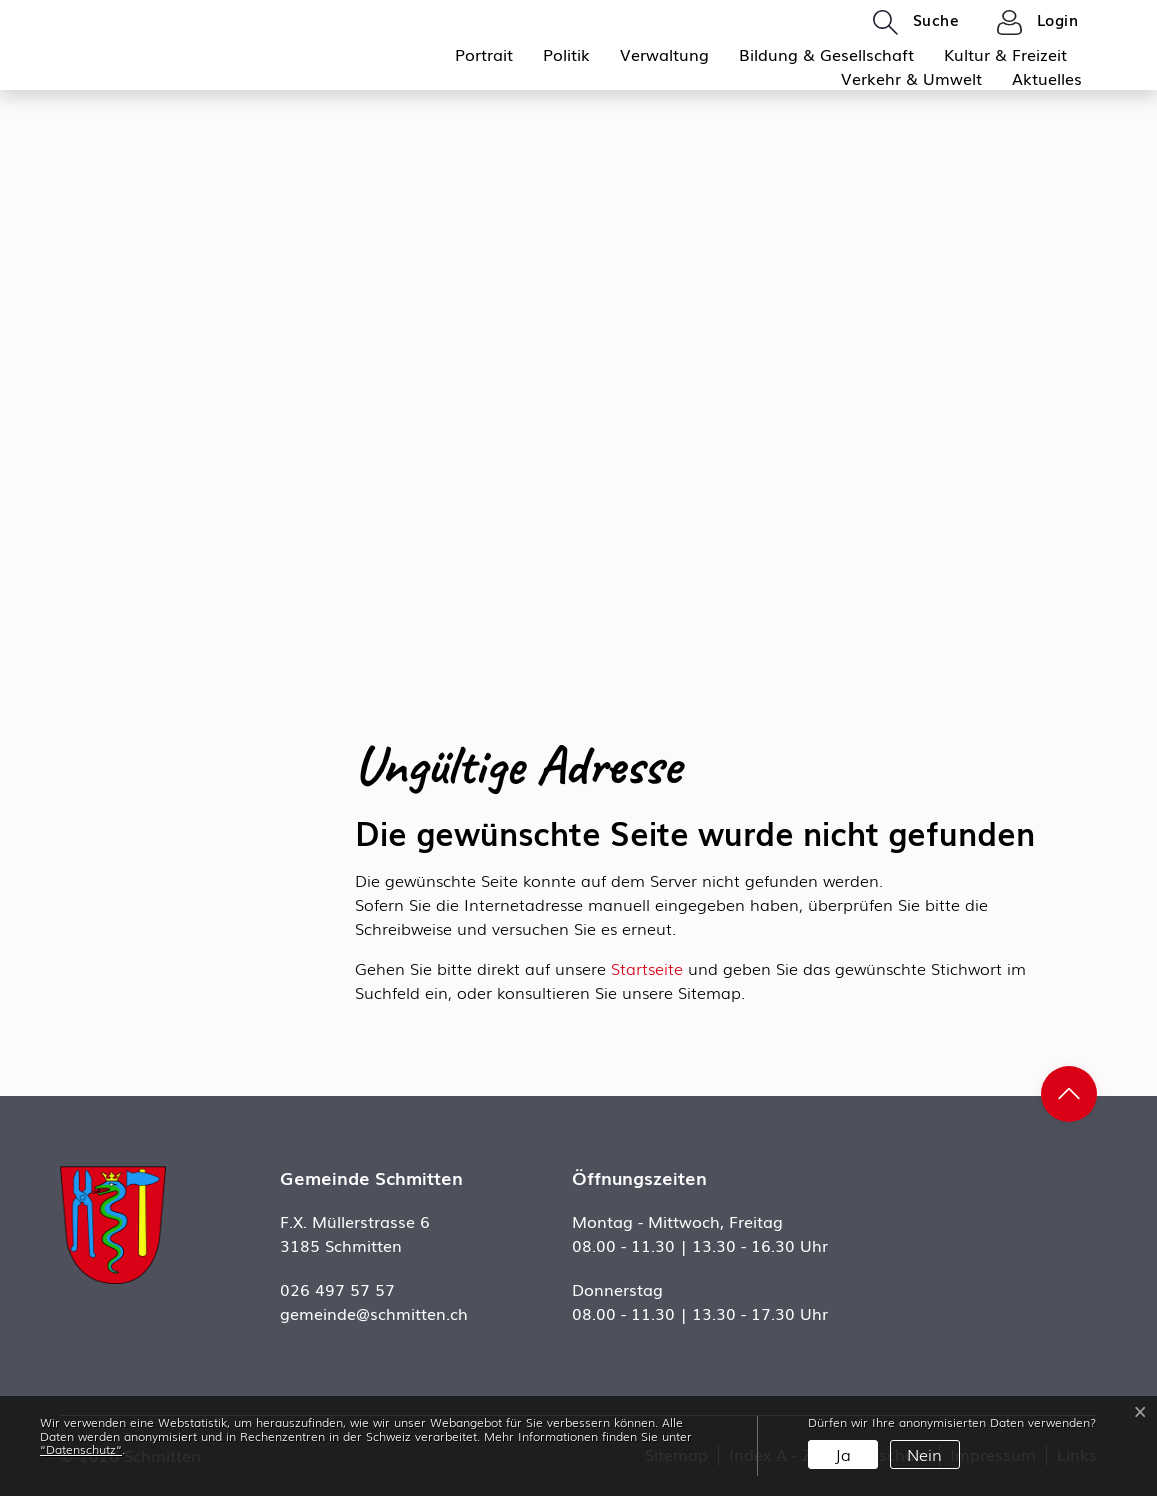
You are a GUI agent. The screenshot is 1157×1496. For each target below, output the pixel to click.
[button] (916, 21)
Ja (843, 1454)
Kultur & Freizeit (1005, 54)
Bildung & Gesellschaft (826, 54)
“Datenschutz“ (81, 1449)
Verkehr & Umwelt (911, 78)
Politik (566, 54)
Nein (924, 1454)
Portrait (484, 54)
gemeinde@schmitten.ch (374, 1313)
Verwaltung (664, 54)
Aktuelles (1047, 78)
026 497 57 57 (337, 1289)
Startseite (647, 968)
